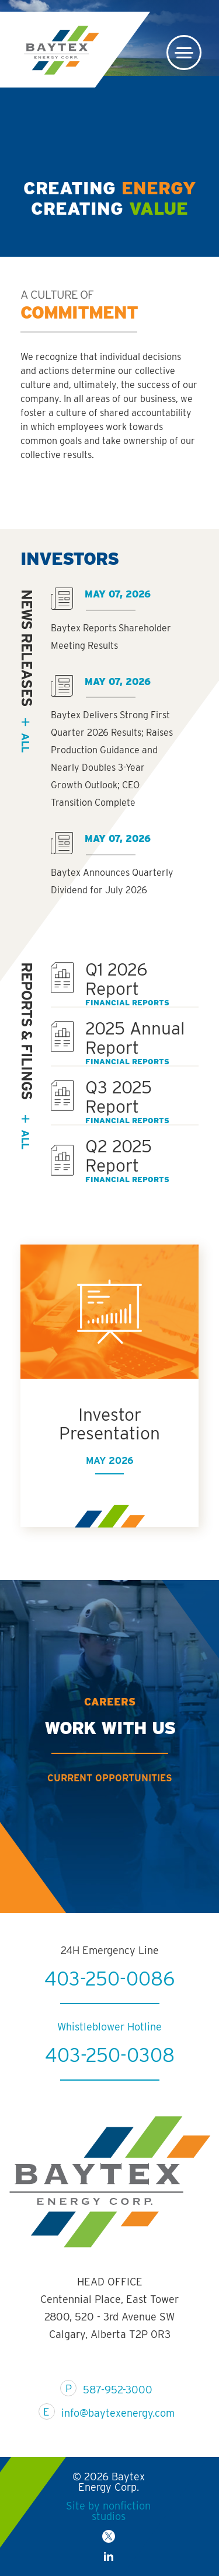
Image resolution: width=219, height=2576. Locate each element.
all (25, 742)
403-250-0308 (110, 2095)
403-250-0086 (109, 2019)
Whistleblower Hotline (109, 2067)
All (25, 1138)
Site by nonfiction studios (108, 2511)
